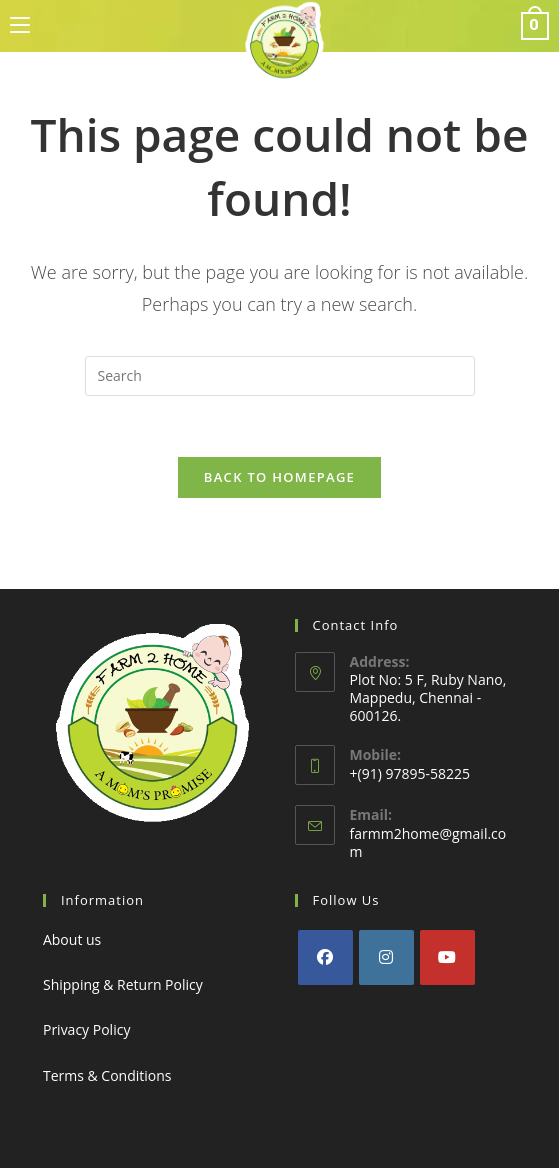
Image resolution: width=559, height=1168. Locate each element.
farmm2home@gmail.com (428, 842)
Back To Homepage (279, 477)
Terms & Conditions (107, 1075)
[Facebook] (325, 957)
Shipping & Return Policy (123, 984)
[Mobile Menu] (20, 25)
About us (72, 939)
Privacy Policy (86, 1029)
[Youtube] (447, 957)
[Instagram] (386, 957)
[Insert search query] (280, 376)
